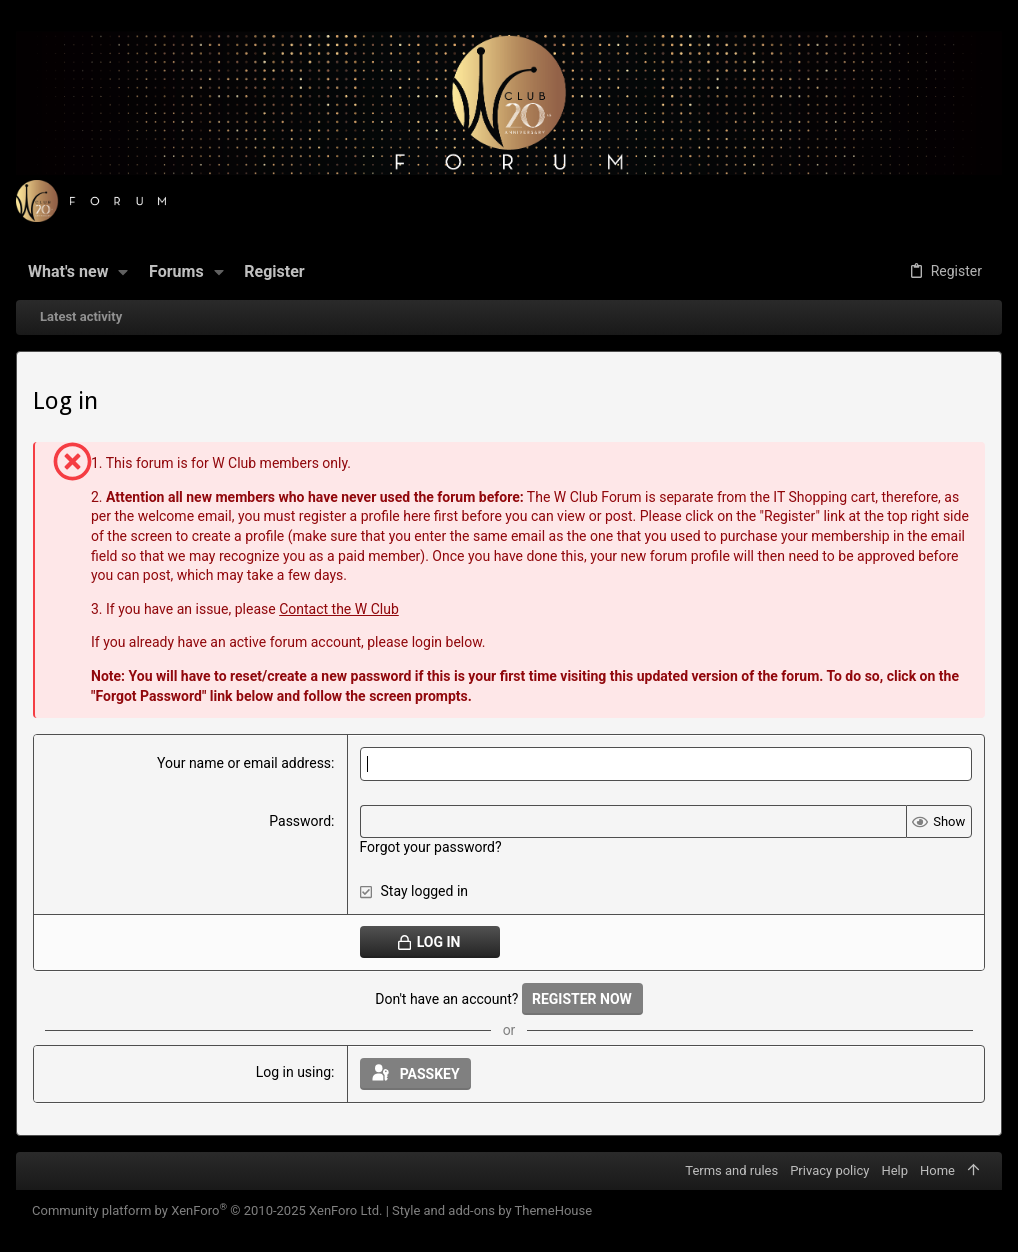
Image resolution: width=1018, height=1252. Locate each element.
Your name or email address (244, 763)
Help (894, 1170)
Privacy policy (829, 1170)
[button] (123, 272)
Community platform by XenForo (207, 1210)
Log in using (293, 1072)
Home (937, 1170)
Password (300, 821)
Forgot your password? (431, 847)
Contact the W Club (339, 609)
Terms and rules (731, 1170)
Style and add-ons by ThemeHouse (492, 1210)
